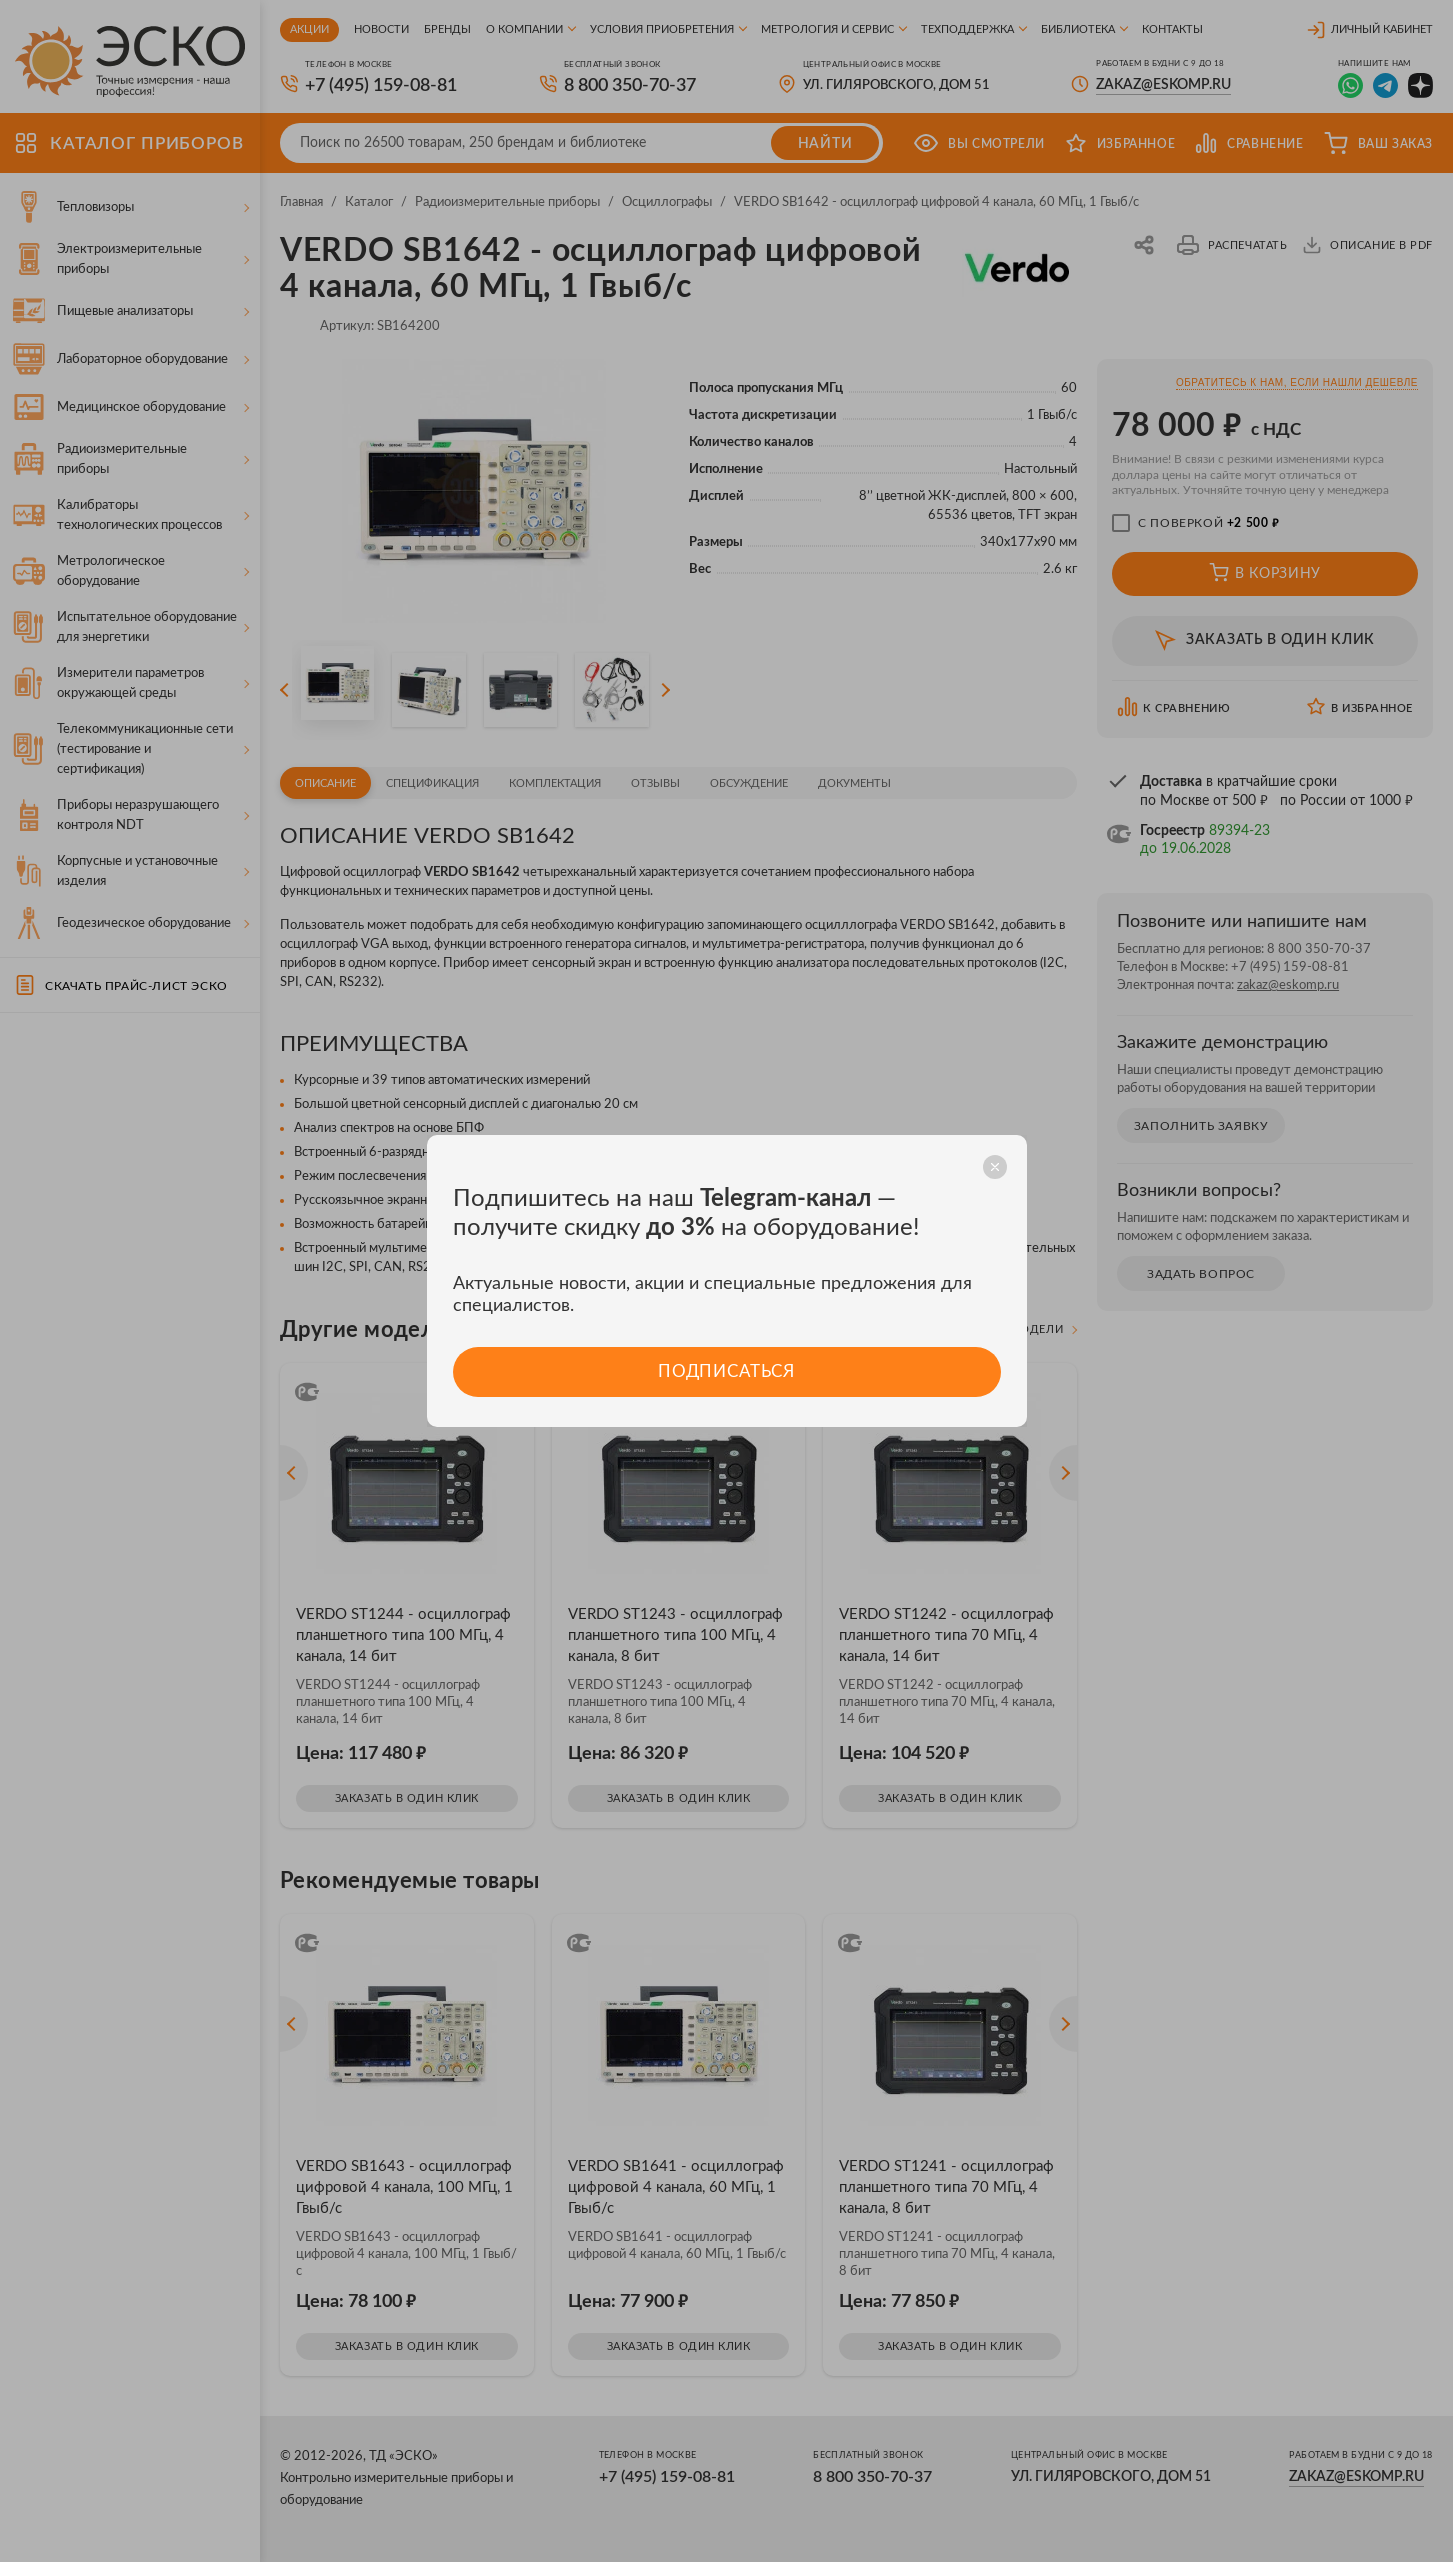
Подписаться (726, 1371)
